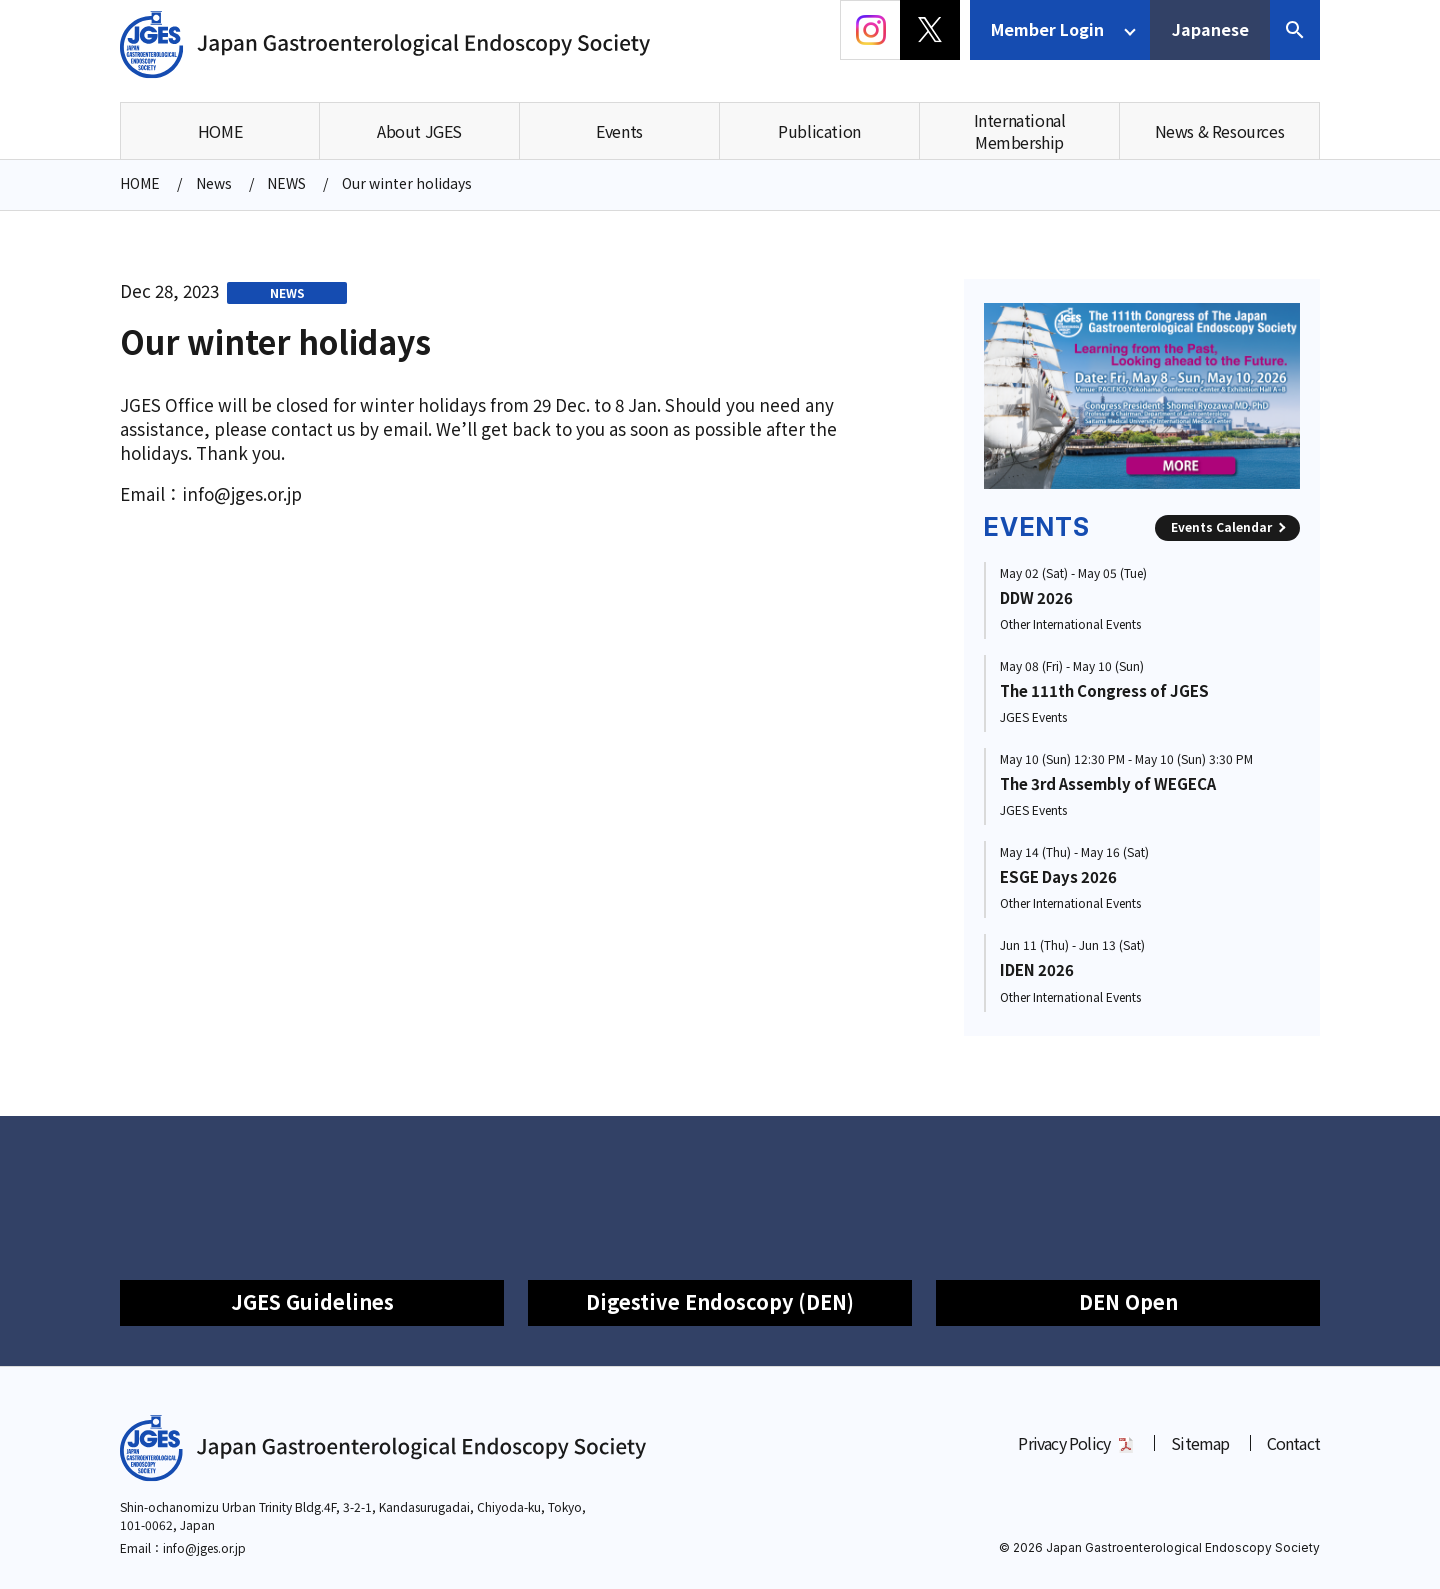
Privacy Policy (1064, 1443)
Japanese (1210, 29)
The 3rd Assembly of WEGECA (1108, 783)
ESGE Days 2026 (1058, 876)
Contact (1293, 1443)
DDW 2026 (1036, 597)
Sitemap (1200, 1443)
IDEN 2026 (1037, 969)
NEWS (287, 292)
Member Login (1047, 29)
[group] (1142, 396)
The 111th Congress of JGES (1104, 690)
